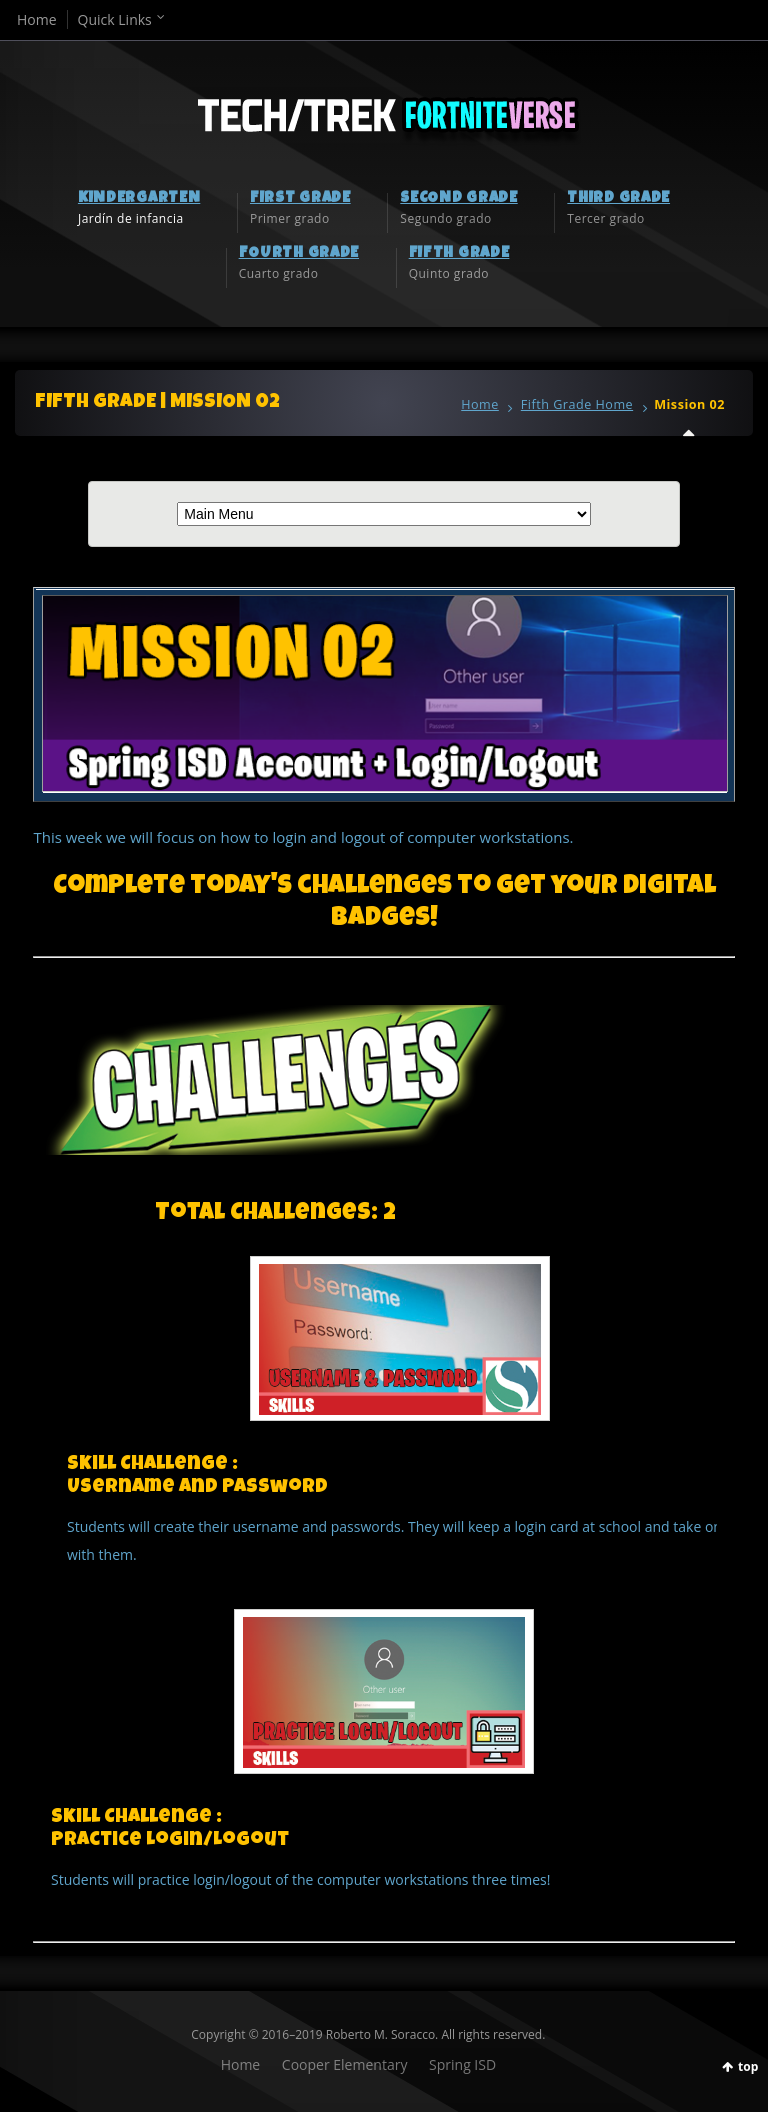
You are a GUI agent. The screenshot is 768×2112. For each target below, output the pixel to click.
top (748, 2066)
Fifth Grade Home (577, 404)
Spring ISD (462, 2064)
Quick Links (115, 19)
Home (37, 19)
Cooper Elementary (345, 2064)
